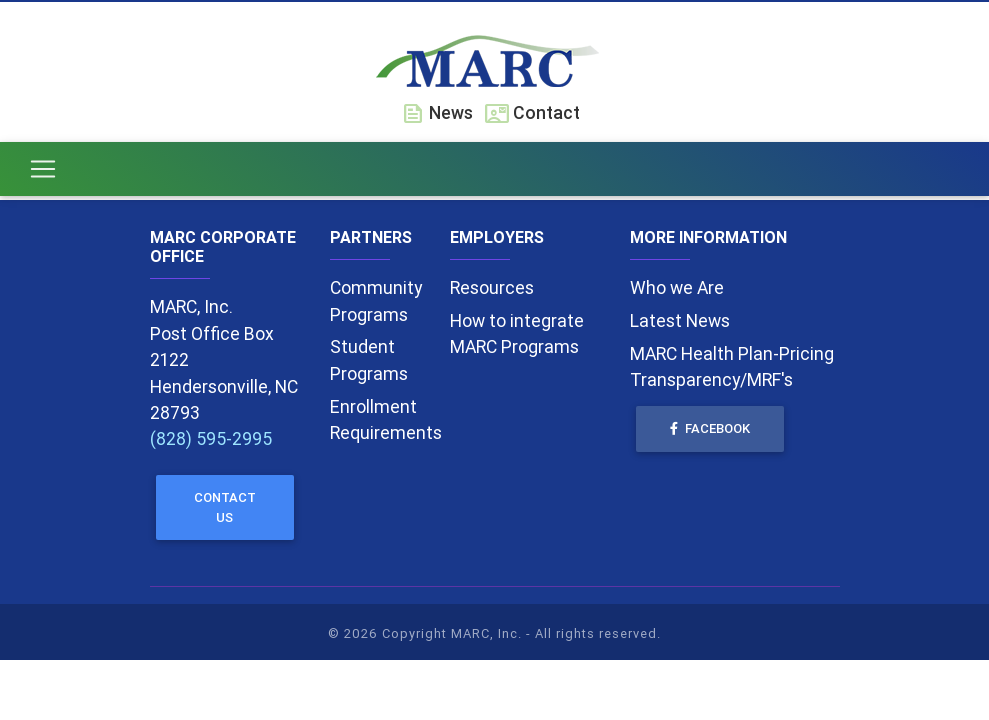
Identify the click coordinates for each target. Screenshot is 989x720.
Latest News (680, 320)
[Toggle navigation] (43, 173)
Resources (492, 287)
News (437, 112)
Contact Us (225, 507)
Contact (532, 112)
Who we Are (677, 287)
